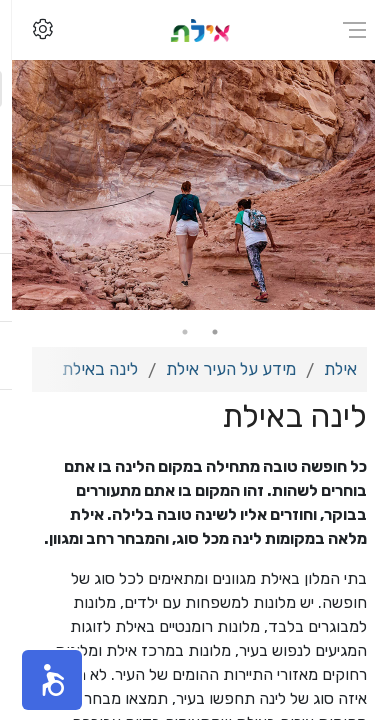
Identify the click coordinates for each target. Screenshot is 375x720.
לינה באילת (88, 369)
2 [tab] (173, 332)
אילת (328, 369)
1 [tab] (203, 332)
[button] (40, 680)
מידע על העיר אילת (219, 369)
